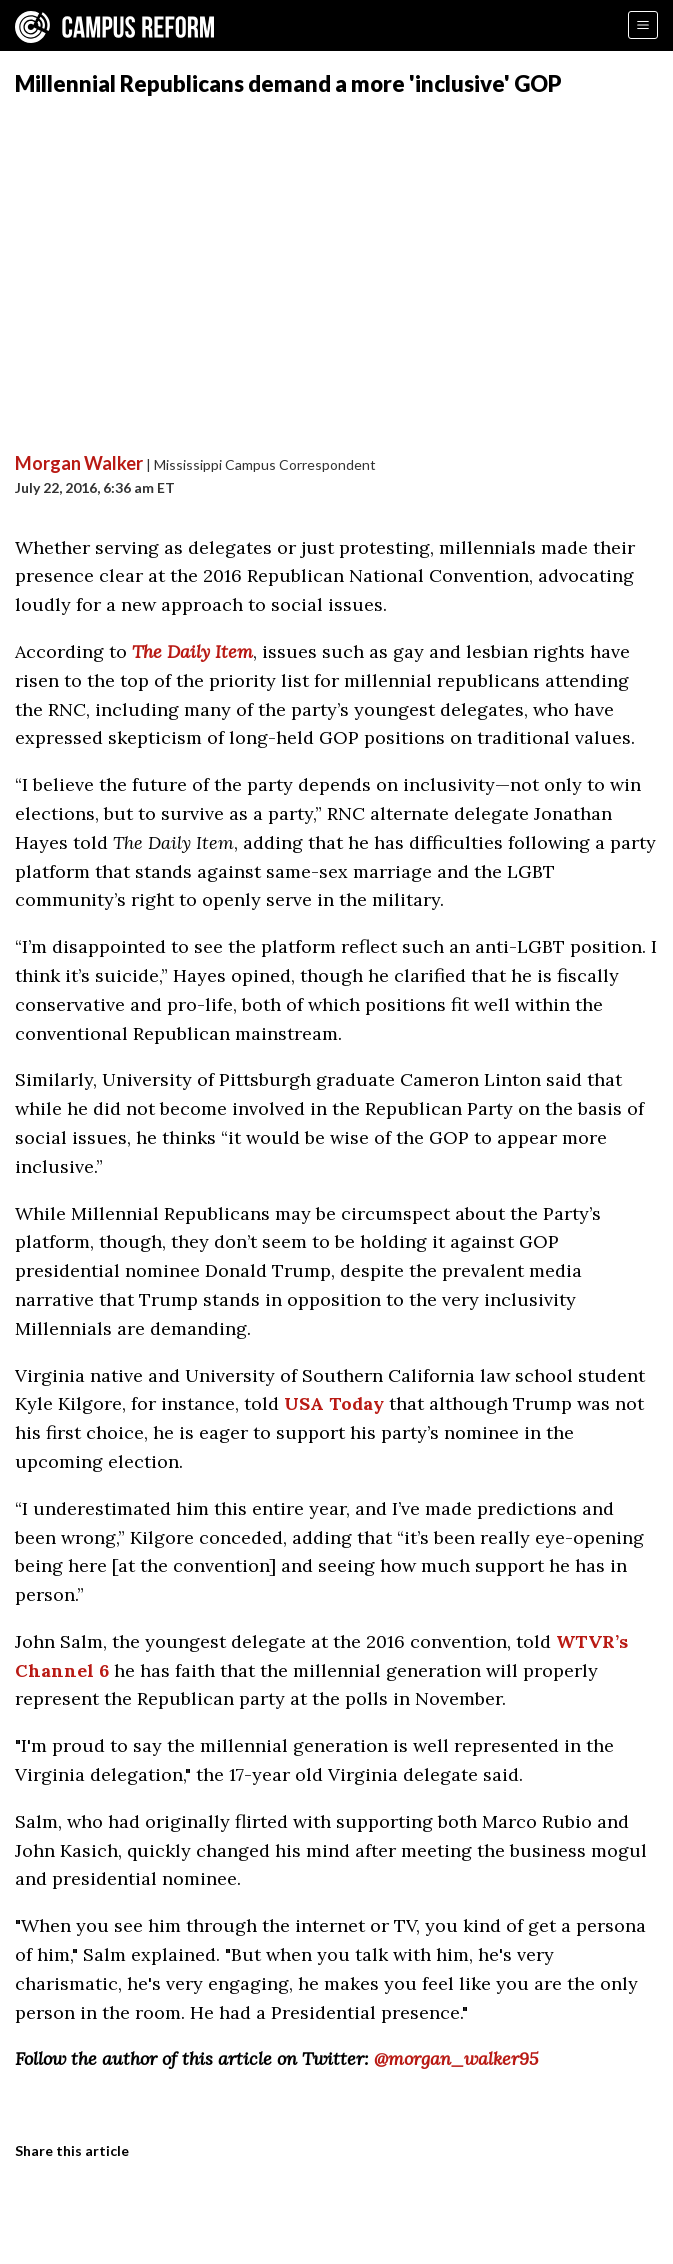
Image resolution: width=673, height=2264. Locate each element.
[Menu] (643, 25)
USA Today (334, 1403)
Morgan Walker (79, 463)
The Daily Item (192, 651)
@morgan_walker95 (456, 2058)
